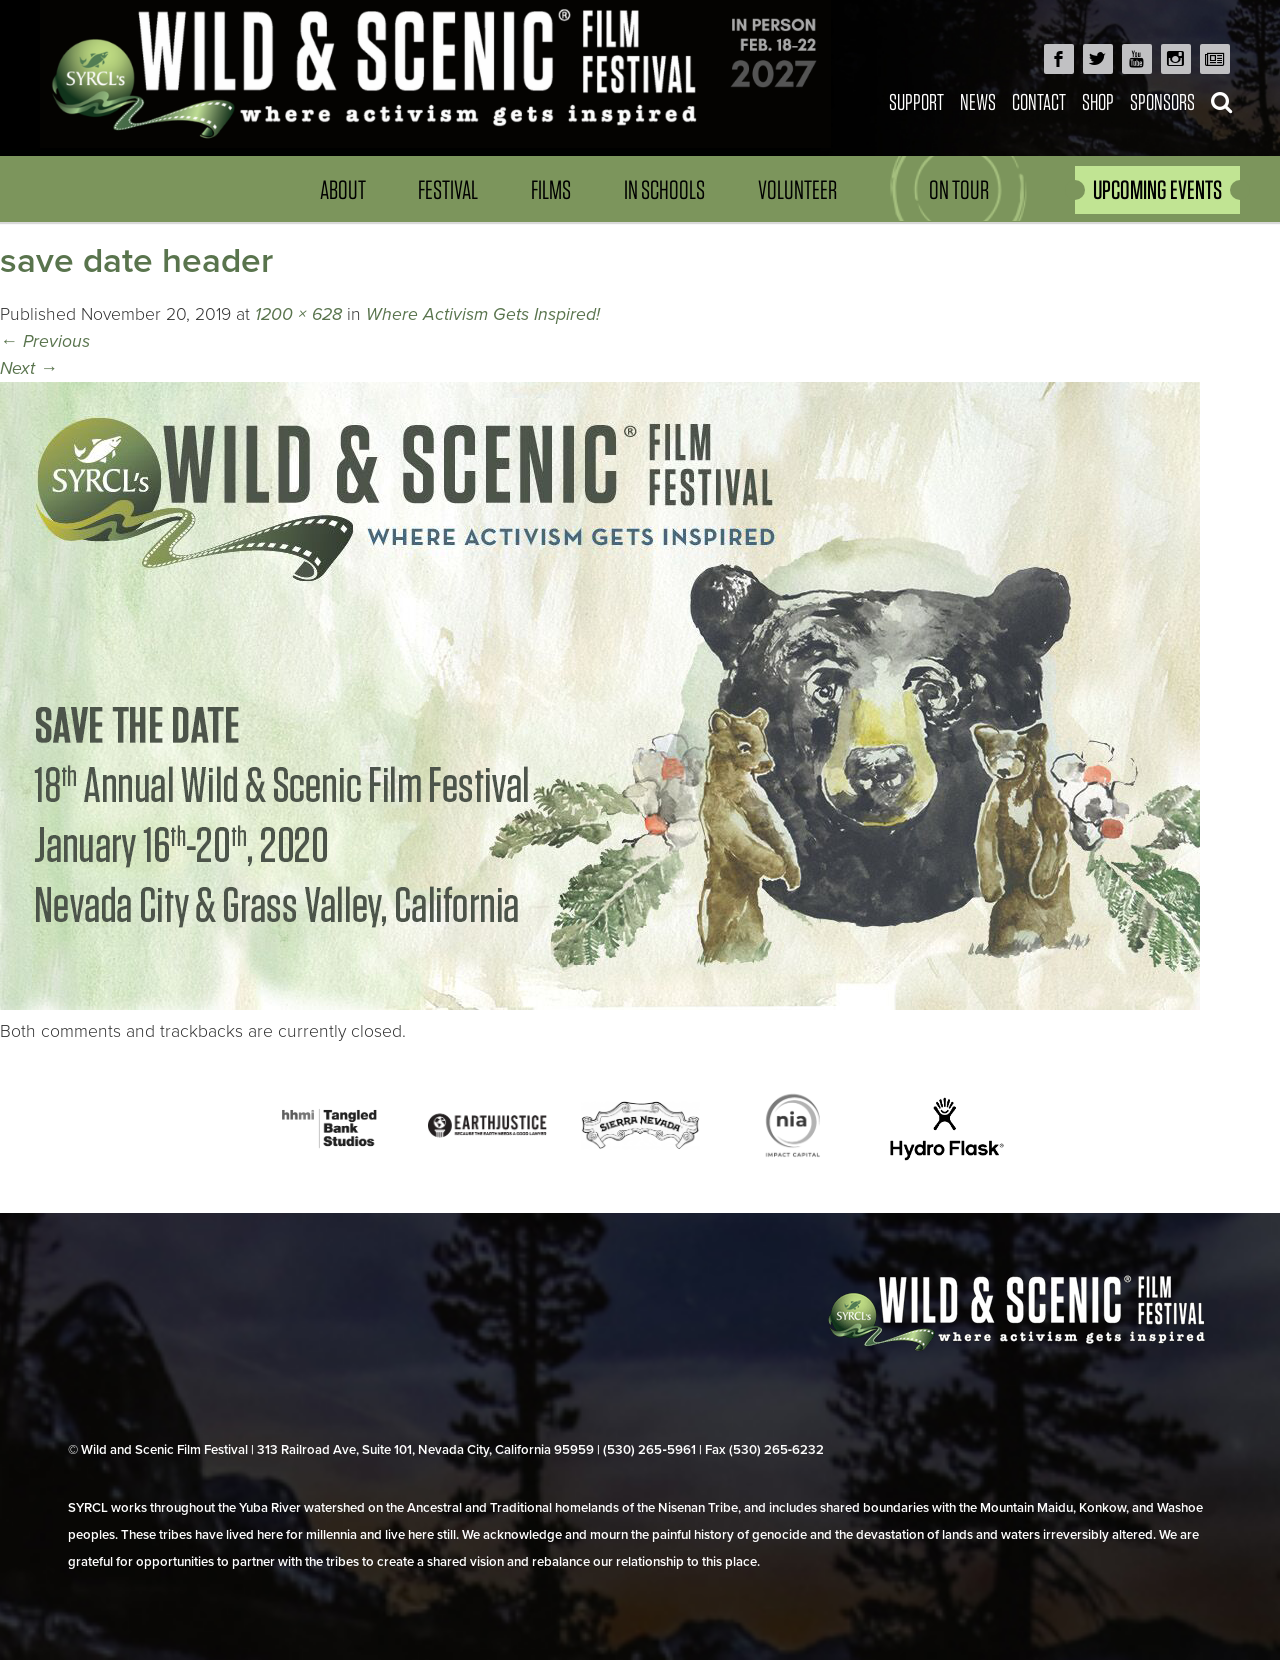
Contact (1039, 101)
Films (551, 189)
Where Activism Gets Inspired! (483, 314)
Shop (1098, 101)
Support (916, 101)
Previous (45, 341)
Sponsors (1162, 101)
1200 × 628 (298, 314)
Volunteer (797, 189)
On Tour (959, 189)
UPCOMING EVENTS (1157, 189)
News (978, 101)
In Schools (664, 189)
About (343, 189)
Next (29, 368)
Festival (448, 189)
